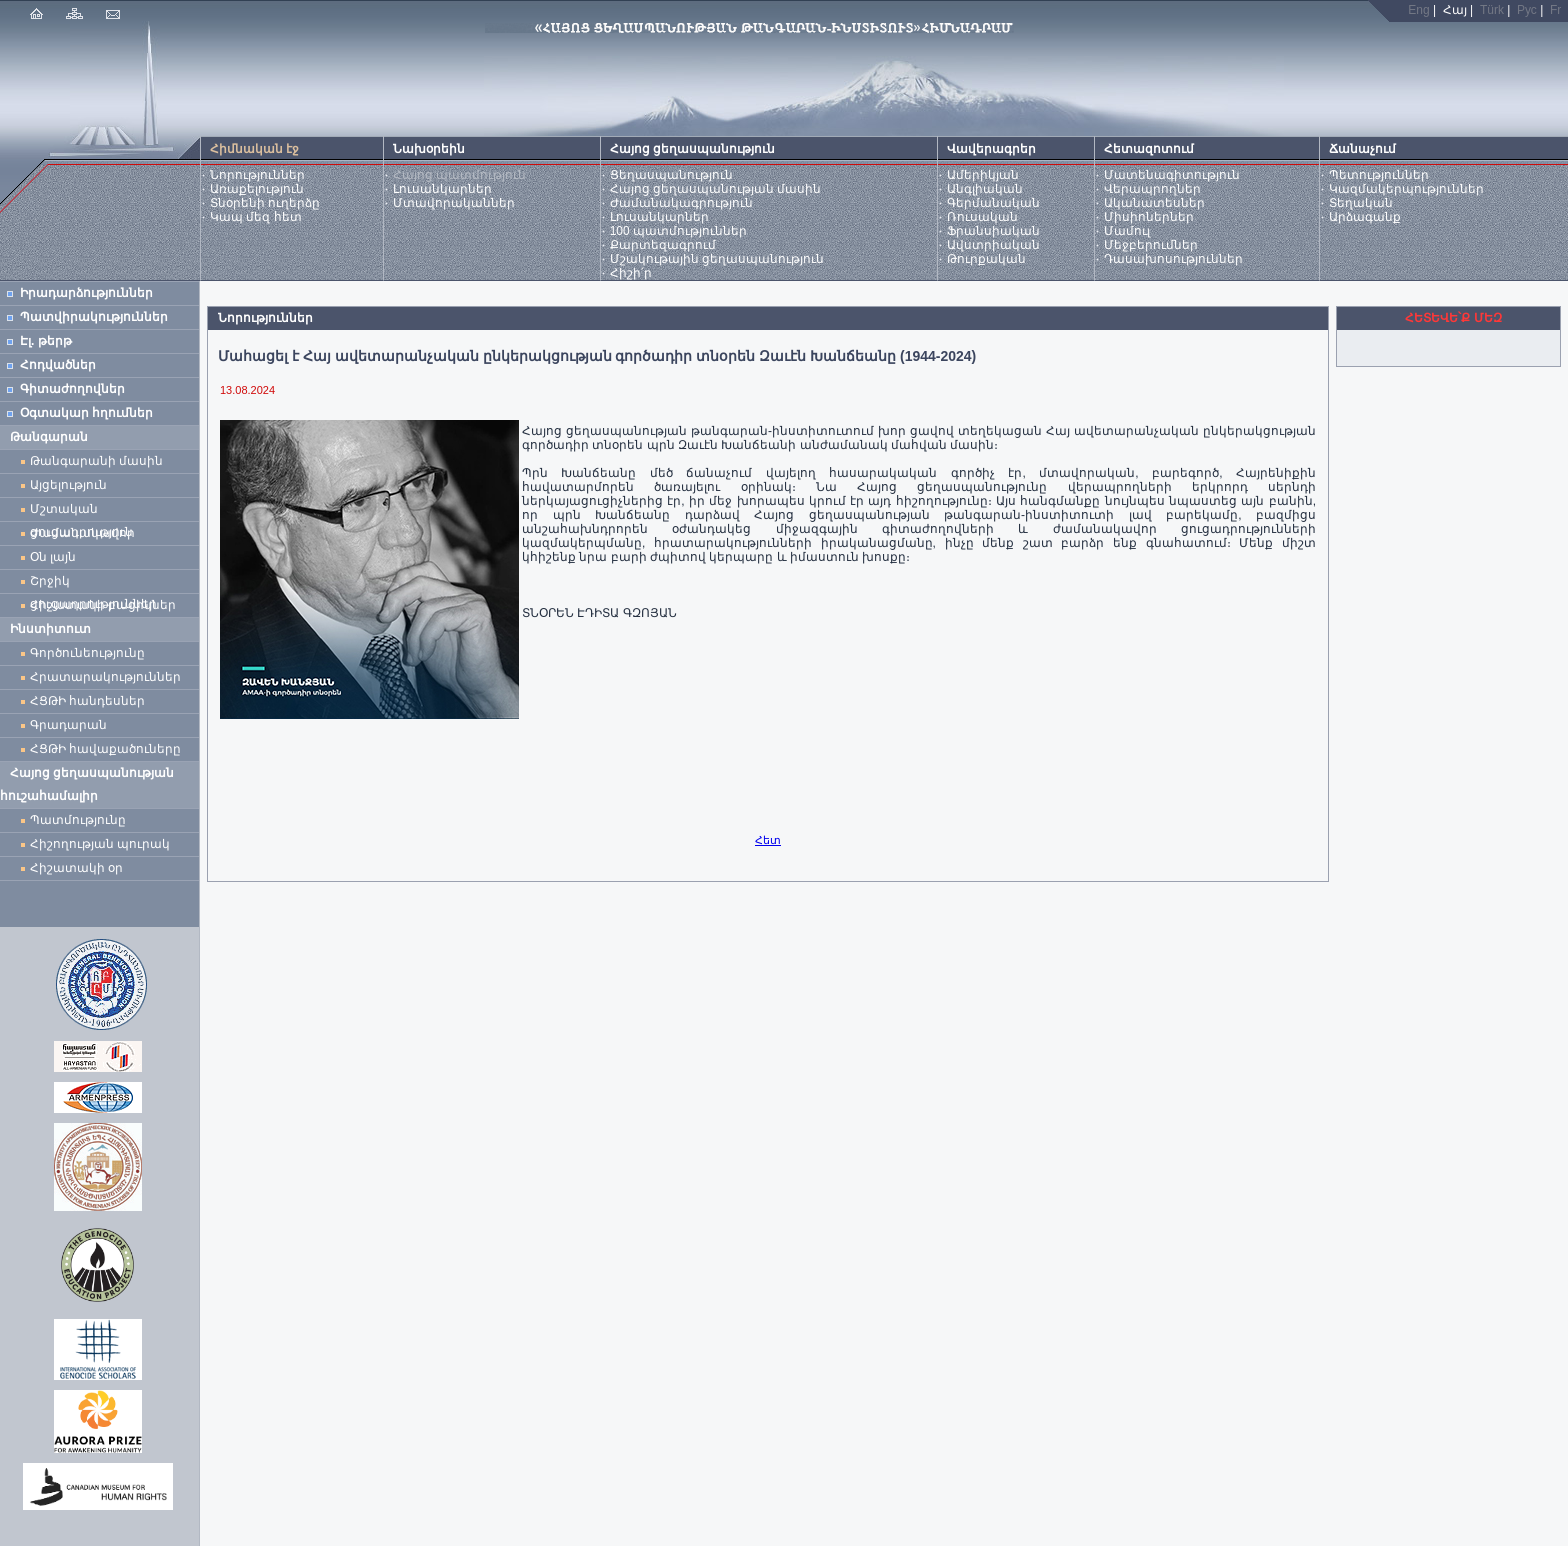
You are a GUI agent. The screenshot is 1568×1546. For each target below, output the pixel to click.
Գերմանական (993, 203)
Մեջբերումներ (1151, 245)
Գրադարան (68, 725)
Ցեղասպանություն (671, 175)
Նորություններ (257, 175)
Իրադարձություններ (86, 293)
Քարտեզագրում (663, 245)
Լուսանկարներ (442, 189)
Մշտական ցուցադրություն (81, 511)
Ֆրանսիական (993, 231)
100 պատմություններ (678, 231)
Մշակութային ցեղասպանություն (717, 259)
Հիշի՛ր (631, 273)
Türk (1492, 10)
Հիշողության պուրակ (100, 844)
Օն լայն (56, 557)
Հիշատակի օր (76, 868)
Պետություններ (1379, 175)
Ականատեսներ (1154, 203)
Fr (1555, 10)
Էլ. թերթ (46, 341)
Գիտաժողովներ (72, 389)
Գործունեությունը (87, 653)
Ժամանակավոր (82, 533)
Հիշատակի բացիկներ (106, 605)
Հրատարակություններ (105, 677)
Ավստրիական (993, 245)
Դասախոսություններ (1173, 259)
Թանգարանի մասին (96, 461)
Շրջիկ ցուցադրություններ (97, 583)
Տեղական (1361, 203)
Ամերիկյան (983, 175)
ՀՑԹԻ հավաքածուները (105, 749)
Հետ (768, 840)
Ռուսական (982, 217)
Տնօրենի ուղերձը (265, 203)
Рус (1527, 10)
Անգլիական (985, 189)
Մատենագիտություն (1172, 175)
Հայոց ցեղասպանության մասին (716, 189)
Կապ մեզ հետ (256, 217)
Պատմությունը (78, 820)
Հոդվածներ (58, 365)
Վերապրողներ (1152, 189)
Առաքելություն (257, 189)
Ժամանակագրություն (681, 203)
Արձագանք (1365, 217)
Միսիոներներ (1149, 217)
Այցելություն (68, 485)
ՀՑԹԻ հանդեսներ (91, 701)
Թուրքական (986, 259)
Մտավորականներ (454, 203)
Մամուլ (1127, 231)
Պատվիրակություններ (94, 317)
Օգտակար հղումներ (86, 413)
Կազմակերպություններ (1406, 189)
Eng (1418, 10)
